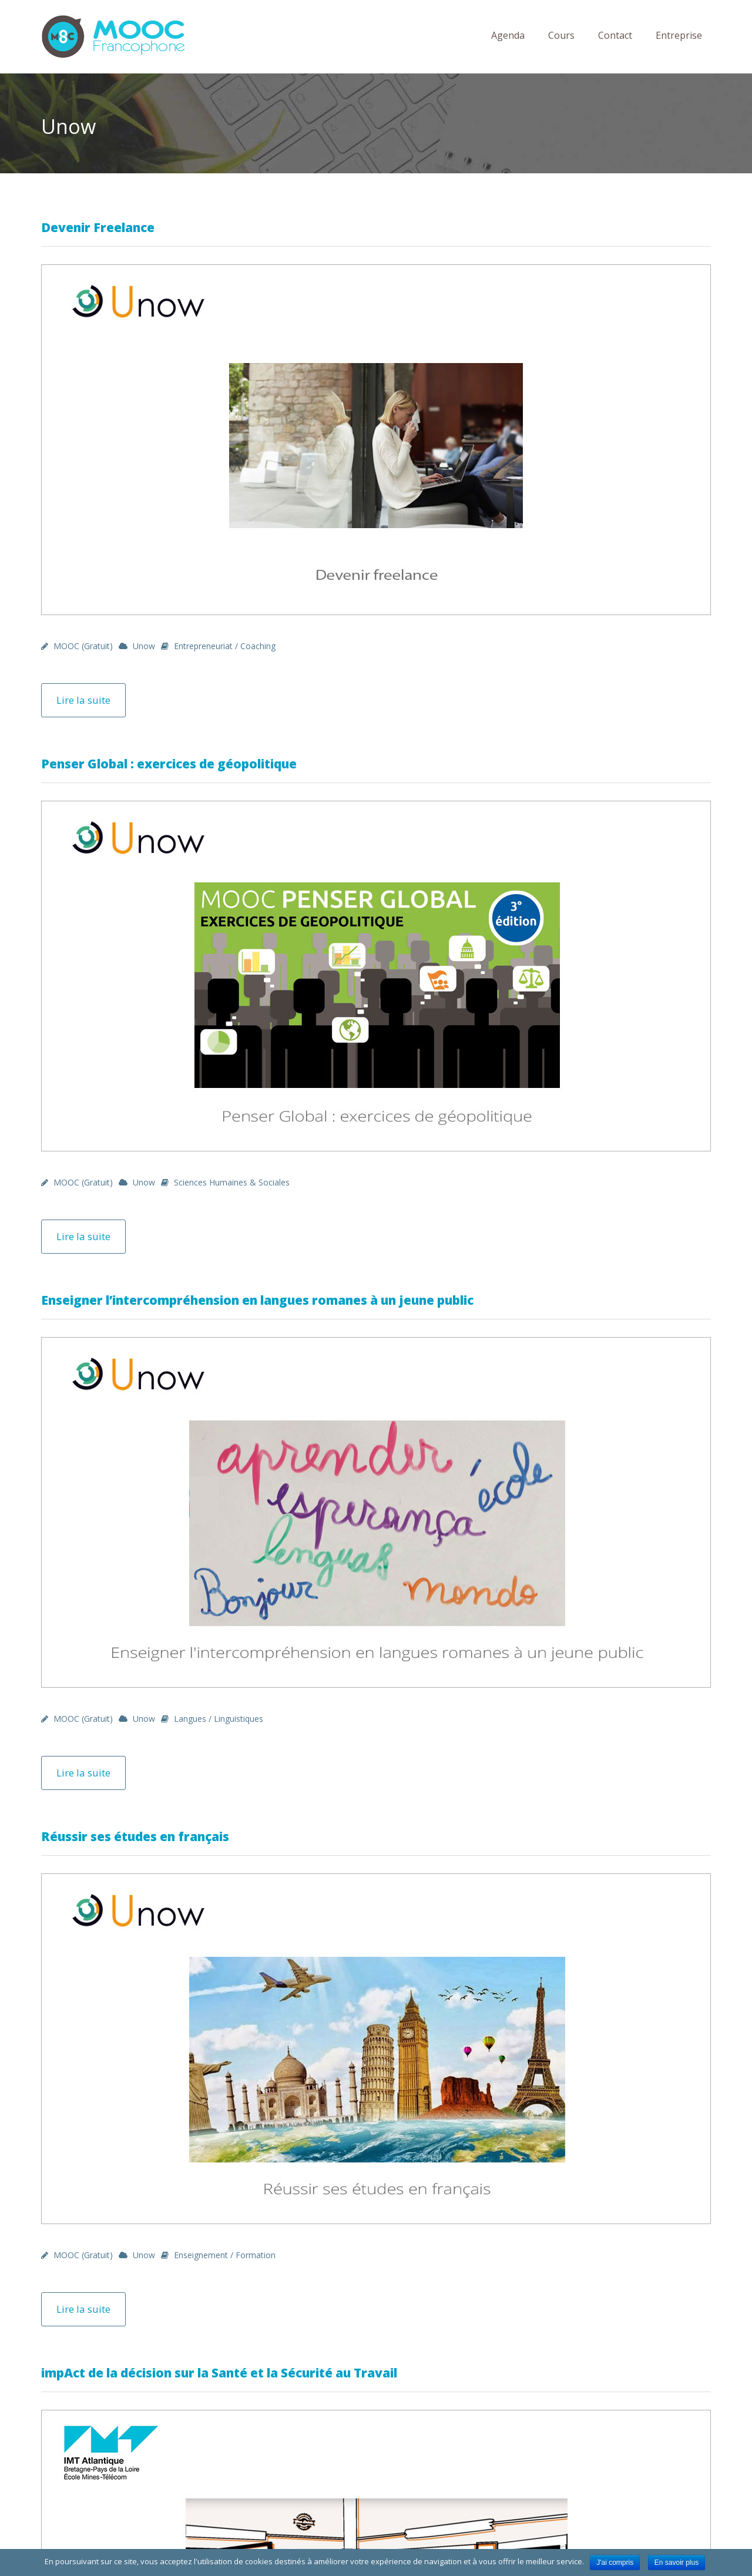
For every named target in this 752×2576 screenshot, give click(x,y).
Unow (144, 645)
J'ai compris (614, 2562)
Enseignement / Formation (225, 2255)
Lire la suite (83, 700)
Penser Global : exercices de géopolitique (169, 763)
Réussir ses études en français (135, 1836)
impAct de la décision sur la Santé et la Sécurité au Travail (219, 2373)
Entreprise (679, 35)
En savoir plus (676, 2562)
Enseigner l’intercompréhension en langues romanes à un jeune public (257, 1300)
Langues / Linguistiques (218, 1718)
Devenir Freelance (98, 227)
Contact (615, 35)
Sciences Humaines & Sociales (232, 1182)
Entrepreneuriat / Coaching (225, 645)
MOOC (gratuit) (83, 645)
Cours (561, 35)
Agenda (508, 35)
